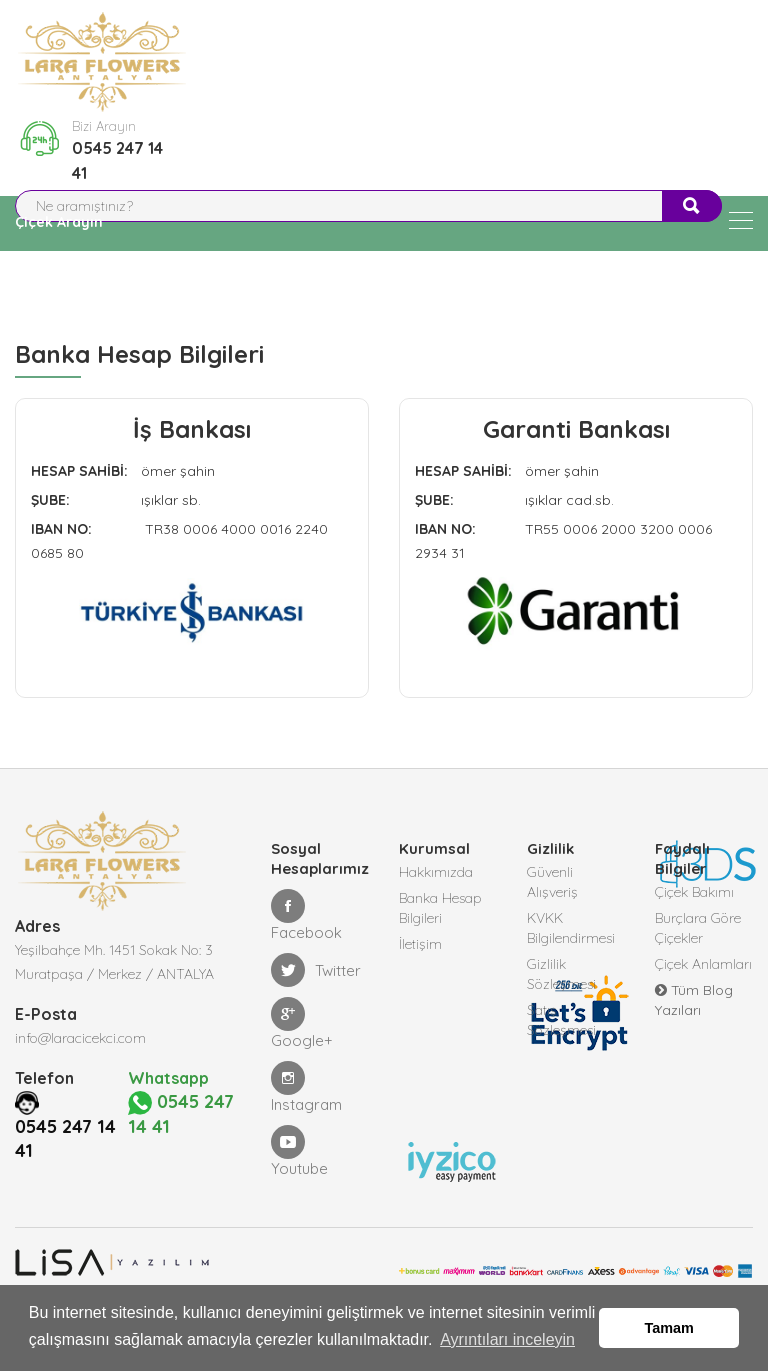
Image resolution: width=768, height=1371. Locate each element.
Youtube (299, 1151)
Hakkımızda (436, 872)
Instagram (306, 1087)
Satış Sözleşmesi (561, 1020)
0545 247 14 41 (117, 160)
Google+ (302, 1023)
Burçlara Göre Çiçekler (698, 928)
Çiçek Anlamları (703, 964)
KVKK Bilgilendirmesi (571, 928)
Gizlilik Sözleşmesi (561, 974)
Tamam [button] (669, 1328)
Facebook (306, 915)
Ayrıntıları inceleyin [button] (507, 1339)
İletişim (420, 944)
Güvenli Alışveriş (552, 882)
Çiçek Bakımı (694, 892)
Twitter (316, 970)
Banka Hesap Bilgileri (440, 908)
